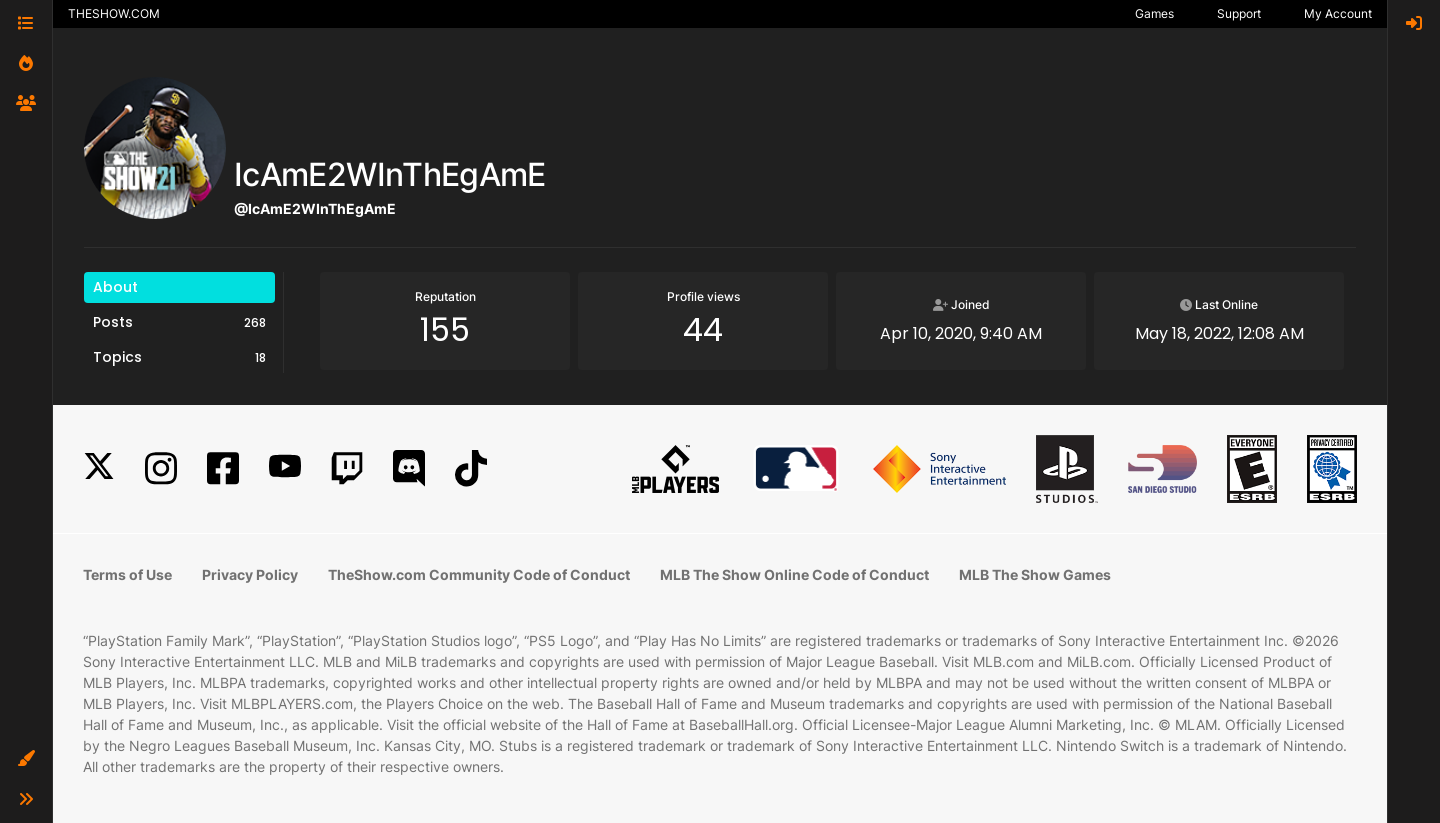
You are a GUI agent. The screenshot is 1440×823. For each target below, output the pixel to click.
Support (1239, 13)
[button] (26, 759)
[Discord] (409, 468)
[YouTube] (285, 468)
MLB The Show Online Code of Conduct (794, 574)
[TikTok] (471, 468)
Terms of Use (127, 574)
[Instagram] (161, 468)
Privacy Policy (250, 574)
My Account (1338, 13)
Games (1154, 13)
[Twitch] (347, 468)
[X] (99, 468)
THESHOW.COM (114, 13)
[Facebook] (223, 468)
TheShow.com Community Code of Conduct (479, 574)
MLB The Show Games (1035, 574)
